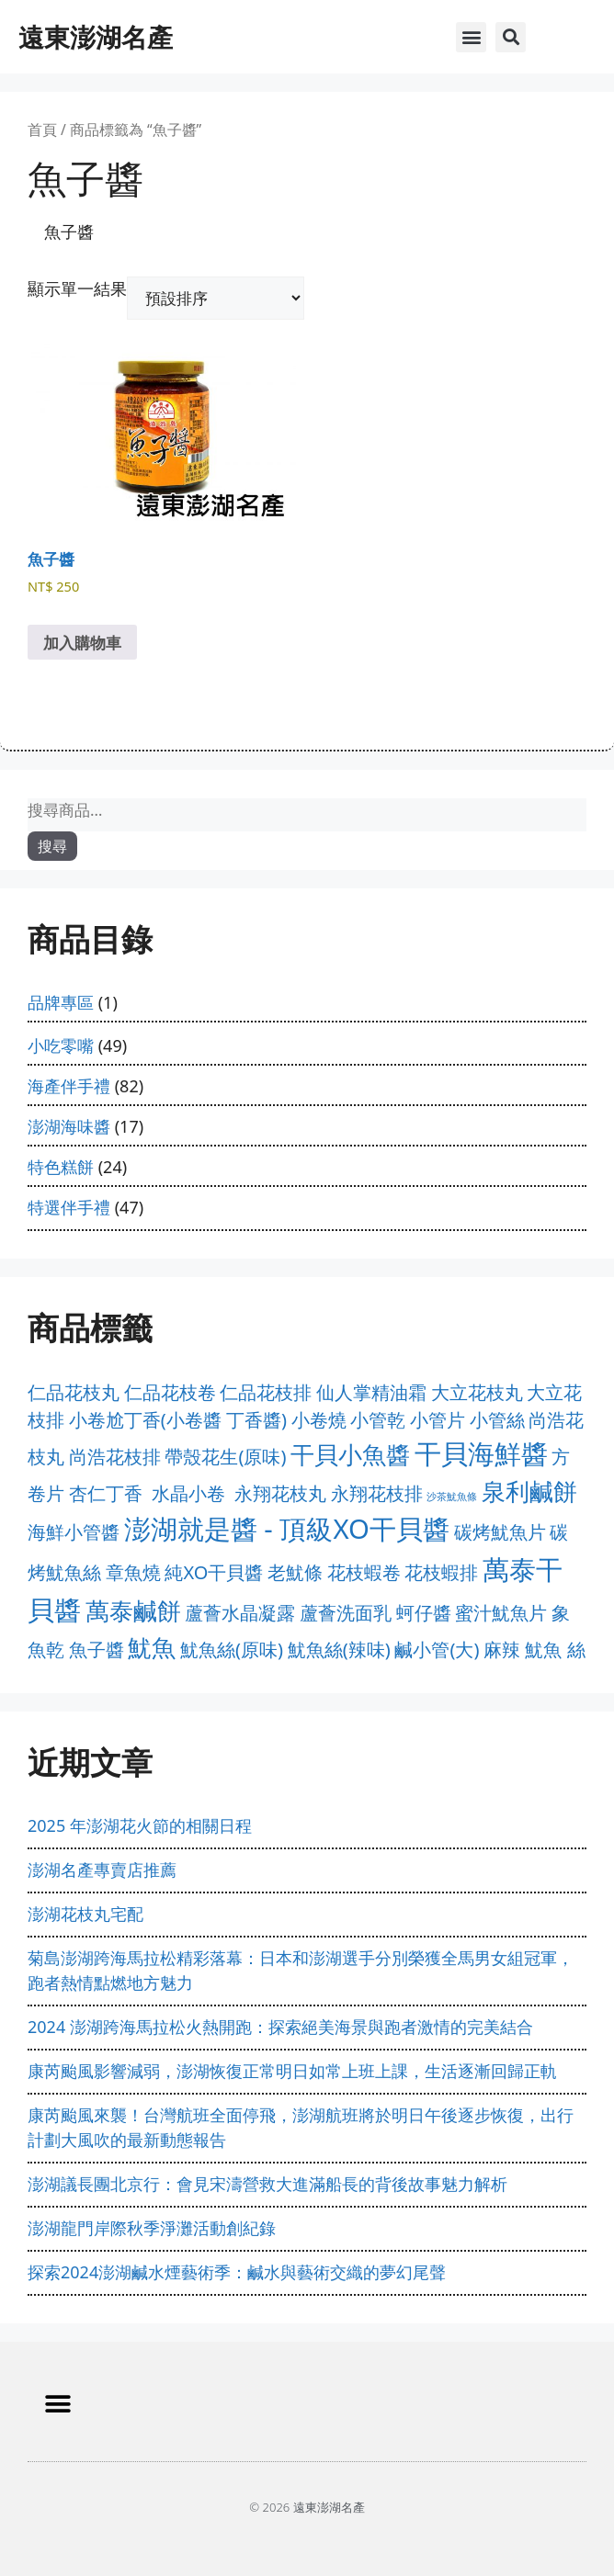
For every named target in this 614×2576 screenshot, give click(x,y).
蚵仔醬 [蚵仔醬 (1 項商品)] (423, 1612)
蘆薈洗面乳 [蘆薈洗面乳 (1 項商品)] (346, 1612)
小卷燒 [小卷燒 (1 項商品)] (319, 1419)
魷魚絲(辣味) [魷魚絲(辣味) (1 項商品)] (339, 1649)
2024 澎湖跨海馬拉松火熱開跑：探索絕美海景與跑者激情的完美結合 (280, 2027)
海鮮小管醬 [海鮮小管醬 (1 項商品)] (73, 1532)
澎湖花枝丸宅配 (85, 1914)
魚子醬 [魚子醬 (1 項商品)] (96, 1649)
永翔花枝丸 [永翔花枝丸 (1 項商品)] (280, 1493)
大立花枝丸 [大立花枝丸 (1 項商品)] (477, 1392)
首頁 (42, 129)
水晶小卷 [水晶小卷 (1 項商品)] (188, 1493)
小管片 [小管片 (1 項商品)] (437, 1419)
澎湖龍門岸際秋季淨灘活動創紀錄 (152, 2228)
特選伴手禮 (69, 1207)
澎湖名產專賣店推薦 (102, 1870)
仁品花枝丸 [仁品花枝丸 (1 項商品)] (73, 1392)
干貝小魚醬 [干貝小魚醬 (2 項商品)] (350, 1455)
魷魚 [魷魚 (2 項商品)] (152, 1648)
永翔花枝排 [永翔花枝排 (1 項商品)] (377, 1493)
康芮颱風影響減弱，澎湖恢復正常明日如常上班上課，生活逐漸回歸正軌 (292, 2071)
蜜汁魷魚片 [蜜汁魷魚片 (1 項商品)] (501, 1612)
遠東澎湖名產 (95, 36)
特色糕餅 (61, 1167)
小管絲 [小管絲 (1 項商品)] (497, 1419)
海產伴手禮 (69, 1086)
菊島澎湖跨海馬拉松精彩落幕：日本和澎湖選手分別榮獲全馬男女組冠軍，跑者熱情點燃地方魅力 (301, 1970)
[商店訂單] (215, 298)
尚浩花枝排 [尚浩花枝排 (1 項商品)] (115, 1456)
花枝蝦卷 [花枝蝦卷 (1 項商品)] (364, 1572)
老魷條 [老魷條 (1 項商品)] (295, 1572)
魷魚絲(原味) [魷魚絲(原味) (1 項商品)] (231, 1649)
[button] (471, 37)
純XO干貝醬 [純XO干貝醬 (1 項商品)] (214, 1572)
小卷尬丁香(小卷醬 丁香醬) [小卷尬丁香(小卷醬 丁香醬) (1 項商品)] (178, 1419)
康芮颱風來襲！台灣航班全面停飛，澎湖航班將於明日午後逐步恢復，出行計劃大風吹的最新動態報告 (301, 2127)
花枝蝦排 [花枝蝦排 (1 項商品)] (441, 1572)
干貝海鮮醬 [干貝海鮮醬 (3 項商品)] (481, 1453)
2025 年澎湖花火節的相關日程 (140, 1825)
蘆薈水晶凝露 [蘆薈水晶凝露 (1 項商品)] (240, 1612)
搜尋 (52, 846)
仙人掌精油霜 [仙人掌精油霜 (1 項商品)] (371, 1392)
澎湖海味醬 (69, 1126)
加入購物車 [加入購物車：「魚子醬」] (82, 642)
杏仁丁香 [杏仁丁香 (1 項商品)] (105, 1493)
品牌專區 (61, 1002)
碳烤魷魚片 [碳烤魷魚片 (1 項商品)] (500, 1532)
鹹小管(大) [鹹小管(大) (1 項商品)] (436, 1649)
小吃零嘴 (61, 1045)
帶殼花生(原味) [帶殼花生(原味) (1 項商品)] (225, 1456)
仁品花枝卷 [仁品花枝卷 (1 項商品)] (170, 1392)
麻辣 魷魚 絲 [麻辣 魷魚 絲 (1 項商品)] (534, 1649)
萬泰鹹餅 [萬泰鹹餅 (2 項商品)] (133, 1611)
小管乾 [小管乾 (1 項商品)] (377, 1419)
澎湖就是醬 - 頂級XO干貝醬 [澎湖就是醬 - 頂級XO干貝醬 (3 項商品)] (286, 1528)
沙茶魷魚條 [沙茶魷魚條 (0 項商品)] (451, 1496)
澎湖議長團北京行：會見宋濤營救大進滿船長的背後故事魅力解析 (267, 2184)
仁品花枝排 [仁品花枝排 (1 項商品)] (266, 1392)
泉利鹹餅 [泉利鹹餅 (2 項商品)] (529, 1491)
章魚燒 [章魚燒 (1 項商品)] (133, 1572)
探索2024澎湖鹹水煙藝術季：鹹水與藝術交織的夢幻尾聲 (237, 2272)
